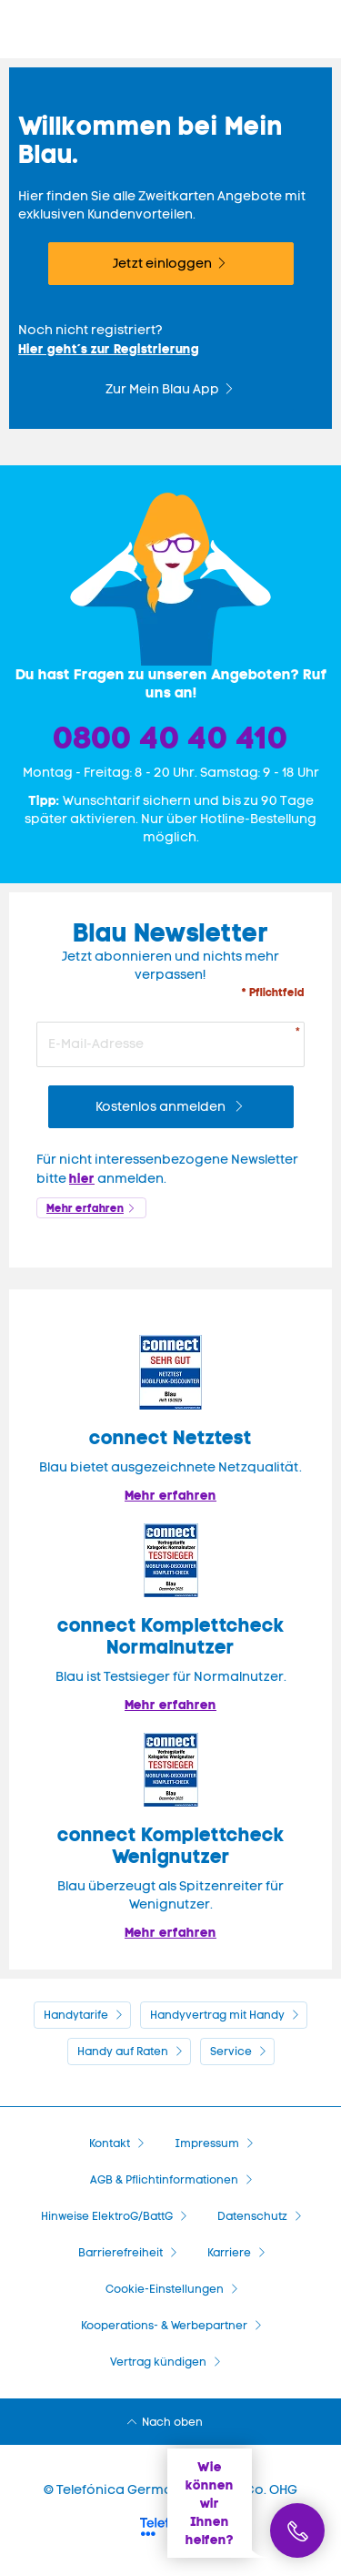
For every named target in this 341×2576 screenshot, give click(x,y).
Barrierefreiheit (120, 2252)
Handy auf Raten (122, 2051)
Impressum (207, 2143)
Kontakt (109, 2143)
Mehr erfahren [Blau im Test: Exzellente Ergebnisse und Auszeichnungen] (170, 1704)
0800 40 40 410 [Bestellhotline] (171, 738)
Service (231, 2051)
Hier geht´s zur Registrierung (108, 349)
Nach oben (172, 2422)
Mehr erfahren (85, 1208)
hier (82, 1178)
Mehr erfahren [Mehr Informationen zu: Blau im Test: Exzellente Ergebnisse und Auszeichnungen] (170, 1495)
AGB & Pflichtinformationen (164, 2180)
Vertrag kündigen (158, 2362)
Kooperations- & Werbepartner (164, 2325)
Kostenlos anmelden (161, 1107)
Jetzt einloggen (162, 263)
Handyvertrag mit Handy (217, 2015)
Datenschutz (252, 2216)
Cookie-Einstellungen (164, 2289)
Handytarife (76, 2015)
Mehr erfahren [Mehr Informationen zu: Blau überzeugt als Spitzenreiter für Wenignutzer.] (170, 1932)
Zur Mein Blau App (162, 389)
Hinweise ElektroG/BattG (107, 2216)
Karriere (229, 2252)
